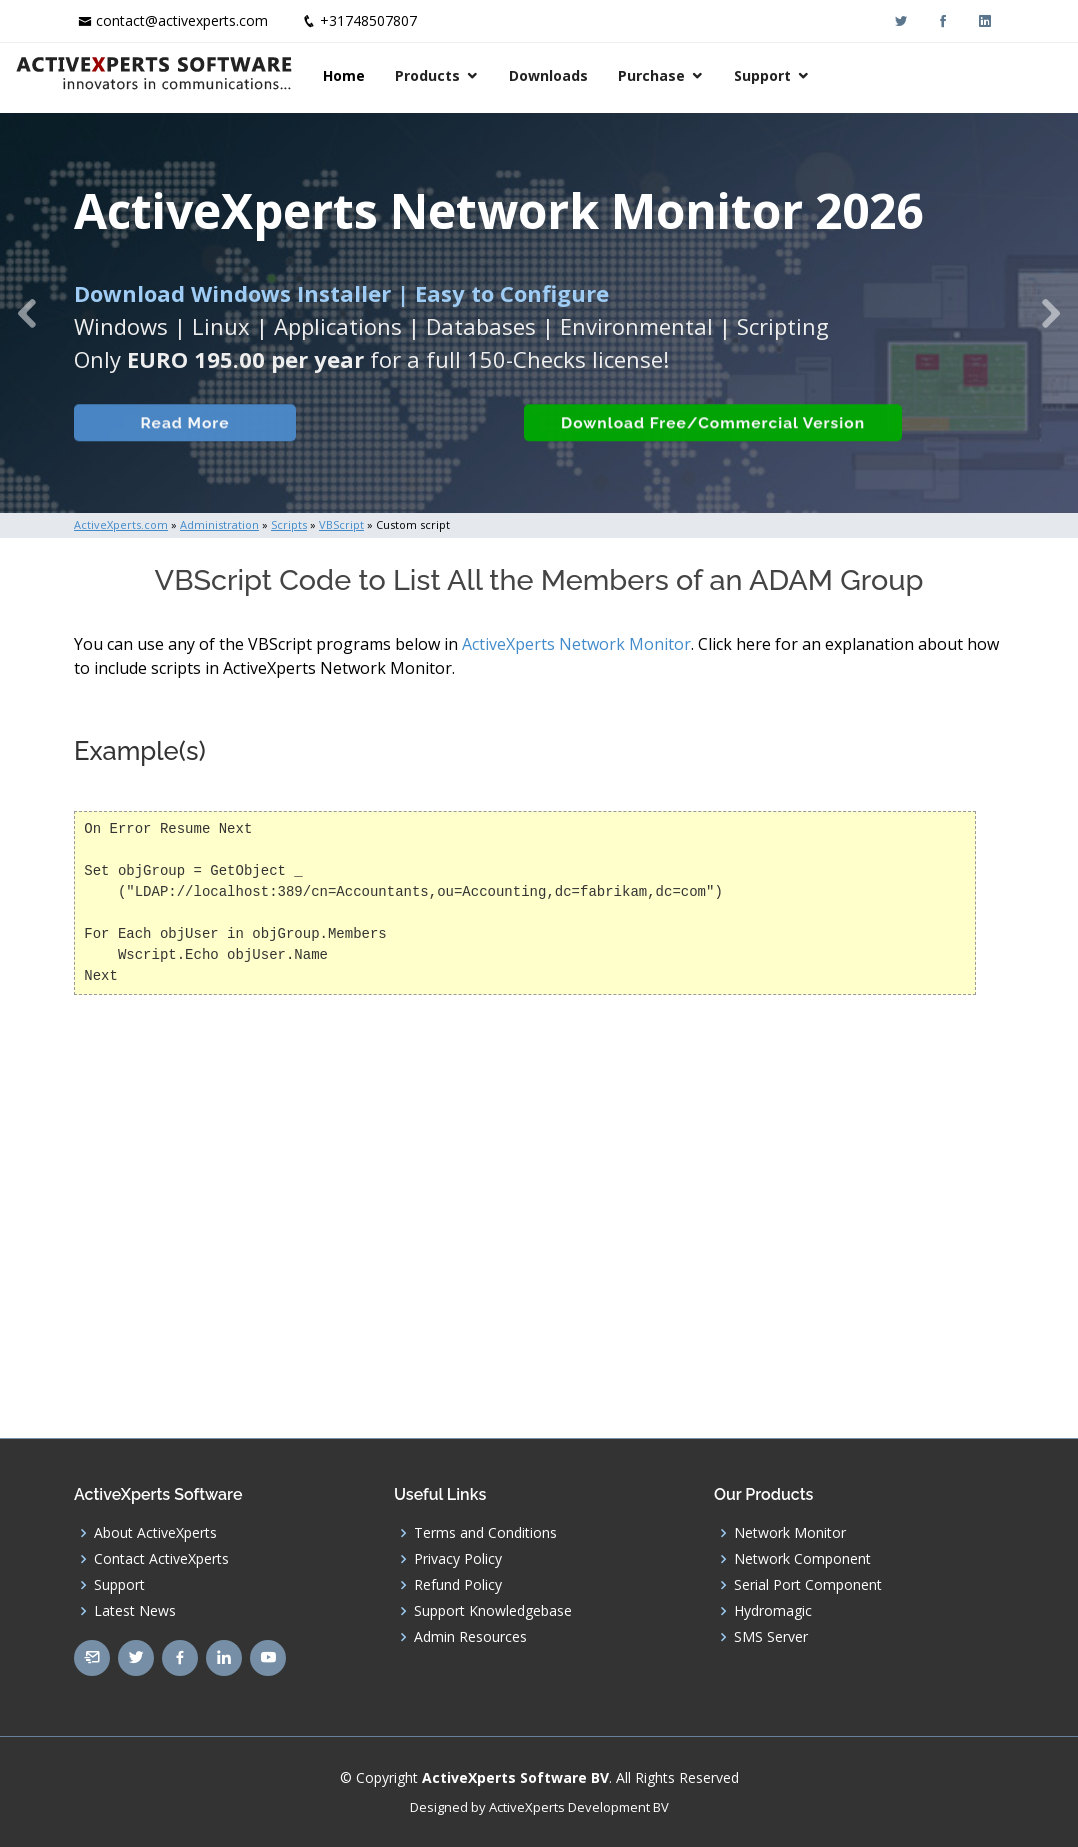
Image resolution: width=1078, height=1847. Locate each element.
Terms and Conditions (485, 1533)
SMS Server (771, 1637)
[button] (27, 313)
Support (941, 75)
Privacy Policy (458, 1559)
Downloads (727, 75)
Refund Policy (458, 1585)
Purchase (830, 75)
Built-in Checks (387, 439)
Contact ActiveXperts (161, 1559)
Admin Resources (470, 1637)
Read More (173, 439)
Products (606, 75)
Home (523, 75)
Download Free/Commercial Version (702, 439)
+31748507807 (368, 20)
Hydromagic (773, 1611)
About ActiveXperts (155, 1533)
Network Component (802, 1559)
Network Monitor (790, 1533)
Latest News (135, 1611)
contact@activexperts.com (182, 20)
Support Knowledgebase (493, 1611)
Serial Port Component (808, 1585)
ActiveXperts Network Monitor (576, 644)
